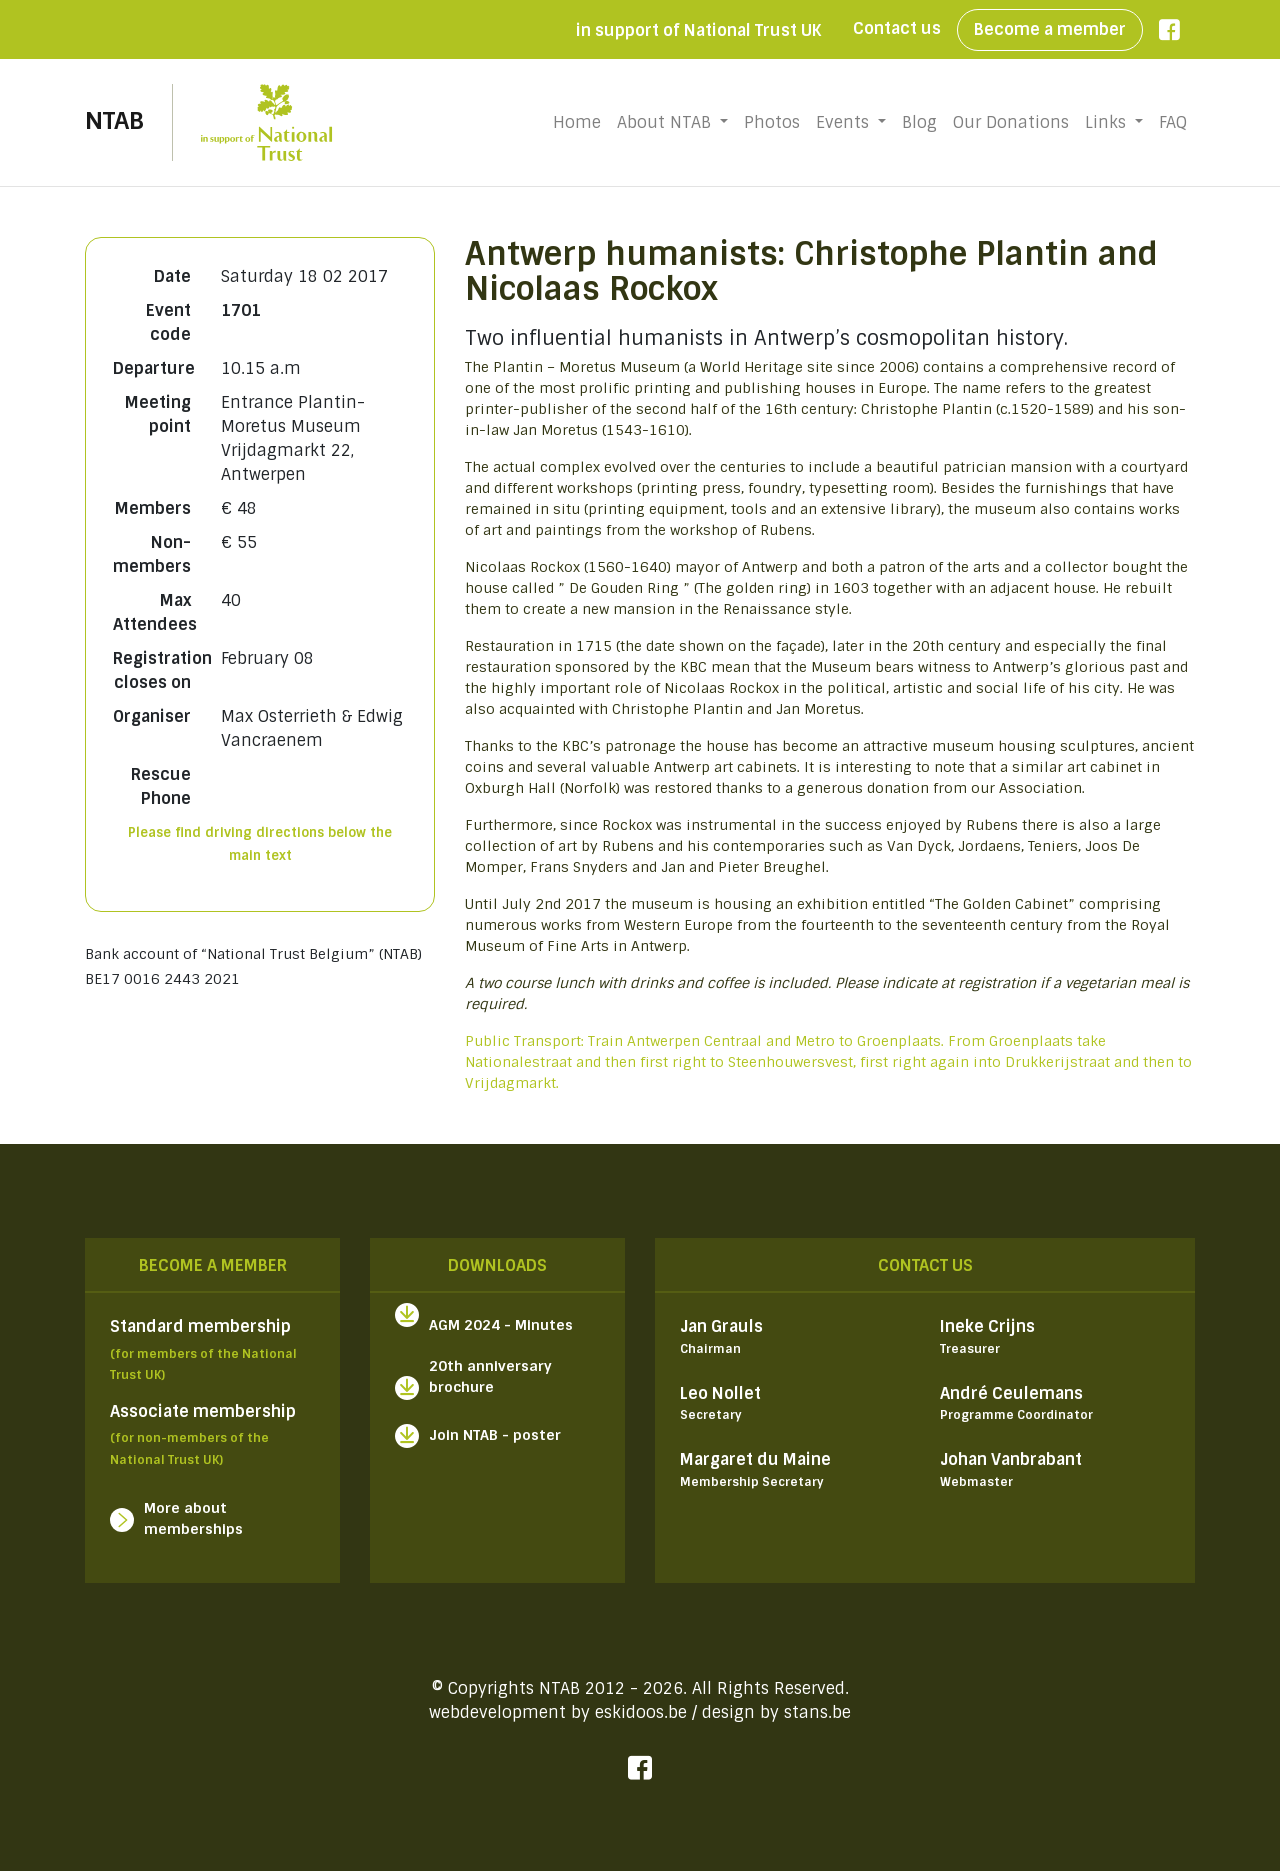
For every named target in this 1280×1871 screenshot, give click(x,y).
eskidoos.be (641, 1712)
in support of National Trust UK (698, 30)
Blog (919, 122)
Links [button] (1108, 122)
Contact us (897, 28)
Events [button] (845, 122)
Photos (772, 122)
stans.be (817, 1712)
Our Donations (1011, 122)
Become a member (1050, 29)
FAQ (1173, 122)
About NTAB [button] (666, 122)
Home (581, 122)
